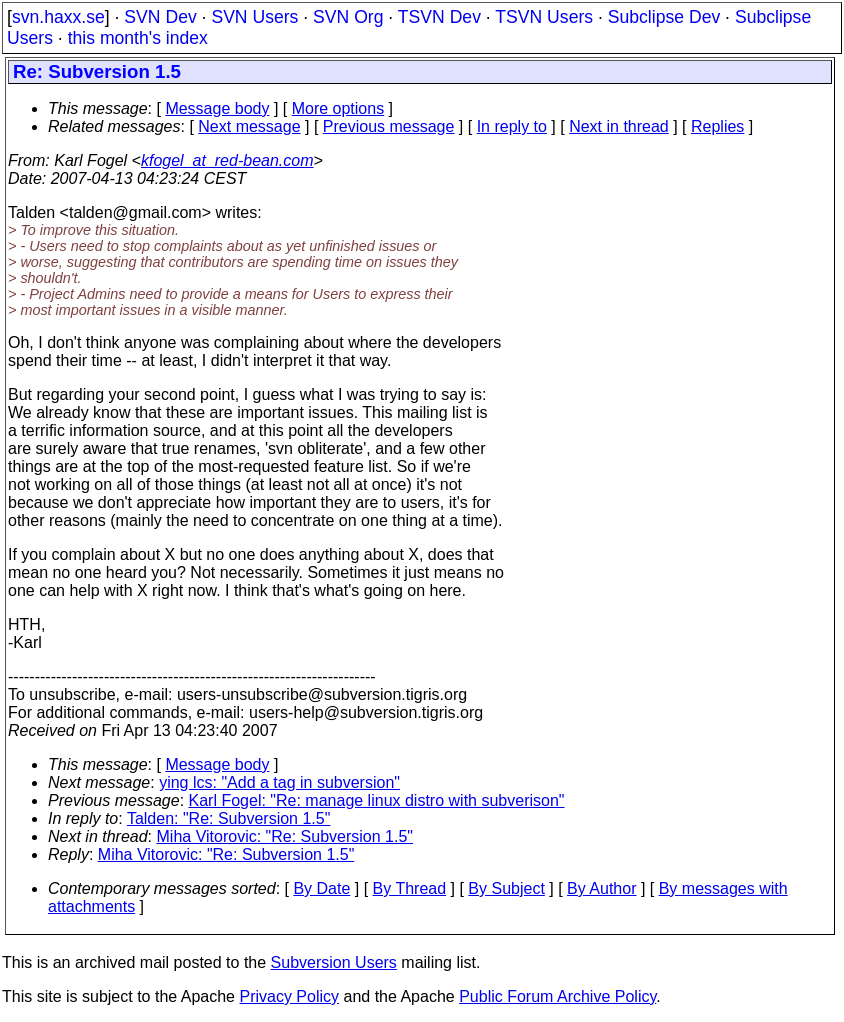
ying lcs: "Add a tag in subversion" (279, 782)
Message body (217, 108)
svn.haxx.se (58, 17)
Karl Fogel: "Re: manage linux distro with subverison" (377, 800)
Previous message (389, 126)
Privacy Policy (289, 996)
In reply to (512, 126)
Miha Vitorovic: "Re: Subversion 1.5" (285, 836)
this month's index (138, 38)
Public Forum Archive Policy (557, 996)
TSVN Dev (439, 17)
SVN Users (254, 17)
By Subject (506, 888)
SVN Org (348, 17)
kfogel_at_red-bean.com (227, 160)
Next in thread (619, 126)
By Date (321, 888)
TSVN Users (544, 17)
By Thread (410, 888)
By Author (601, 888)
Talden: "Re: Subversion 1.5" (228, 818)
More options (338, 108)
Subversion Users (334, 962)
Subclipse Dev (664, 17)
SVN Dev (160, 17)
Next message (249, 126)
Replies (717, 126)
